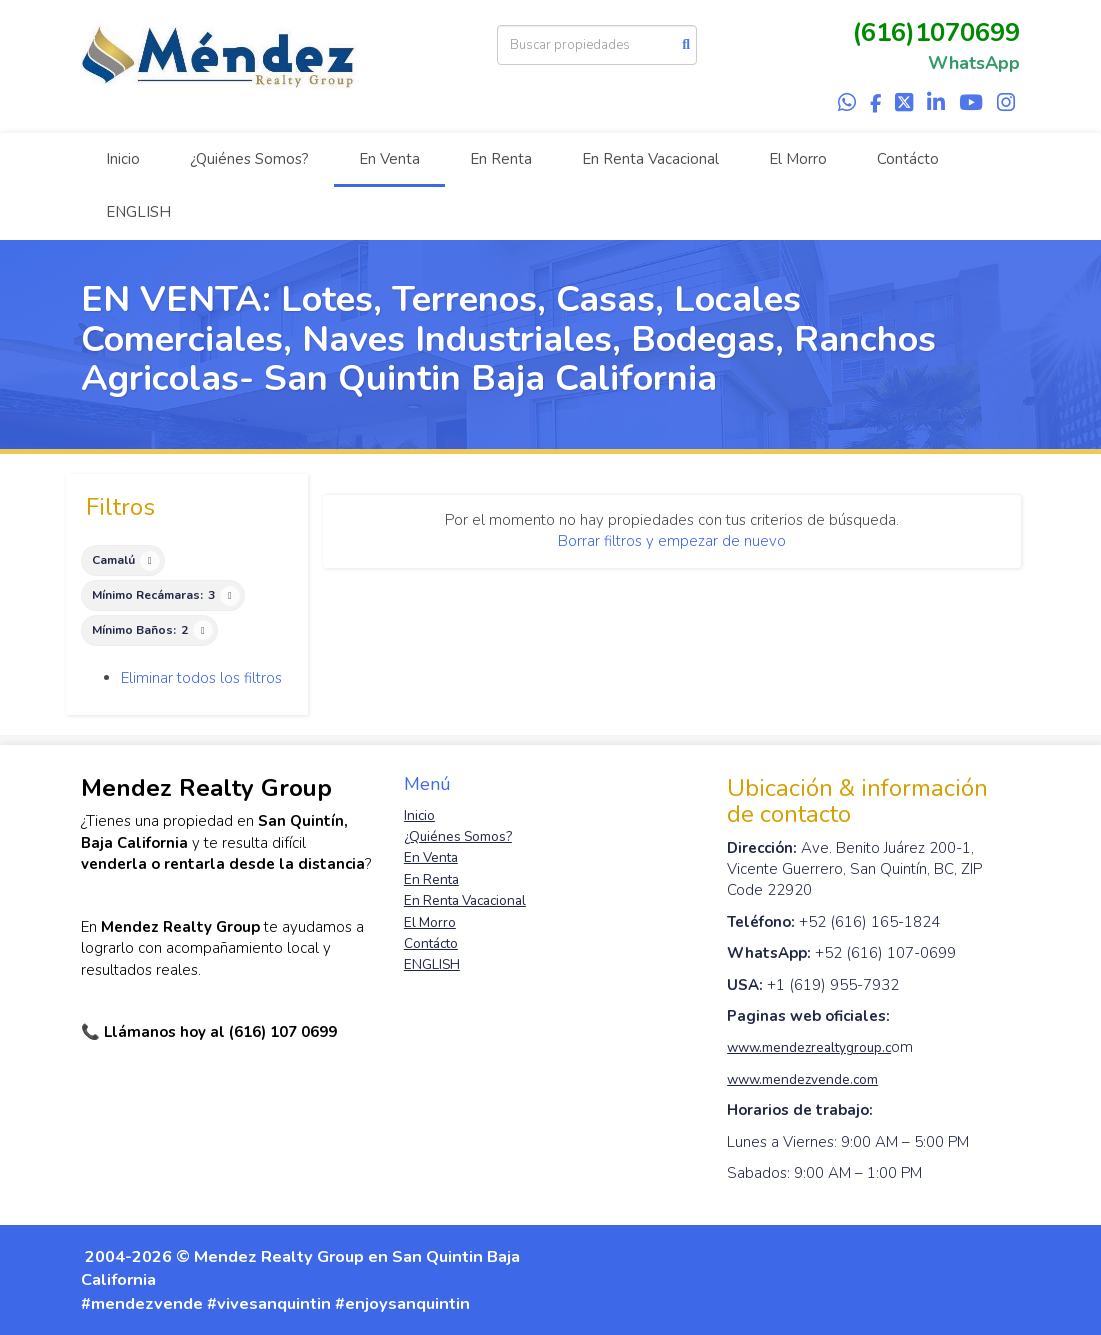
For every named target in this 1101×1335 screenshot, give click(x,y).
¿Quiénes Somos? (249, 159)
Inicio (123, 159)
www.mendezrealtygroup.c (809, 1047)
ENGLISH (138, 212)
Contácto (908, 159)
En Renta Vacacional (650, 159)
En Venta (389, 159)
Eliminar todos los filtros (201, 678)
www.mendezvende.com (802, 1079)
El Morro (798, 159)
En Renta (501, 159)
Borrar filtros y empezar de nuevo (672, 541)
